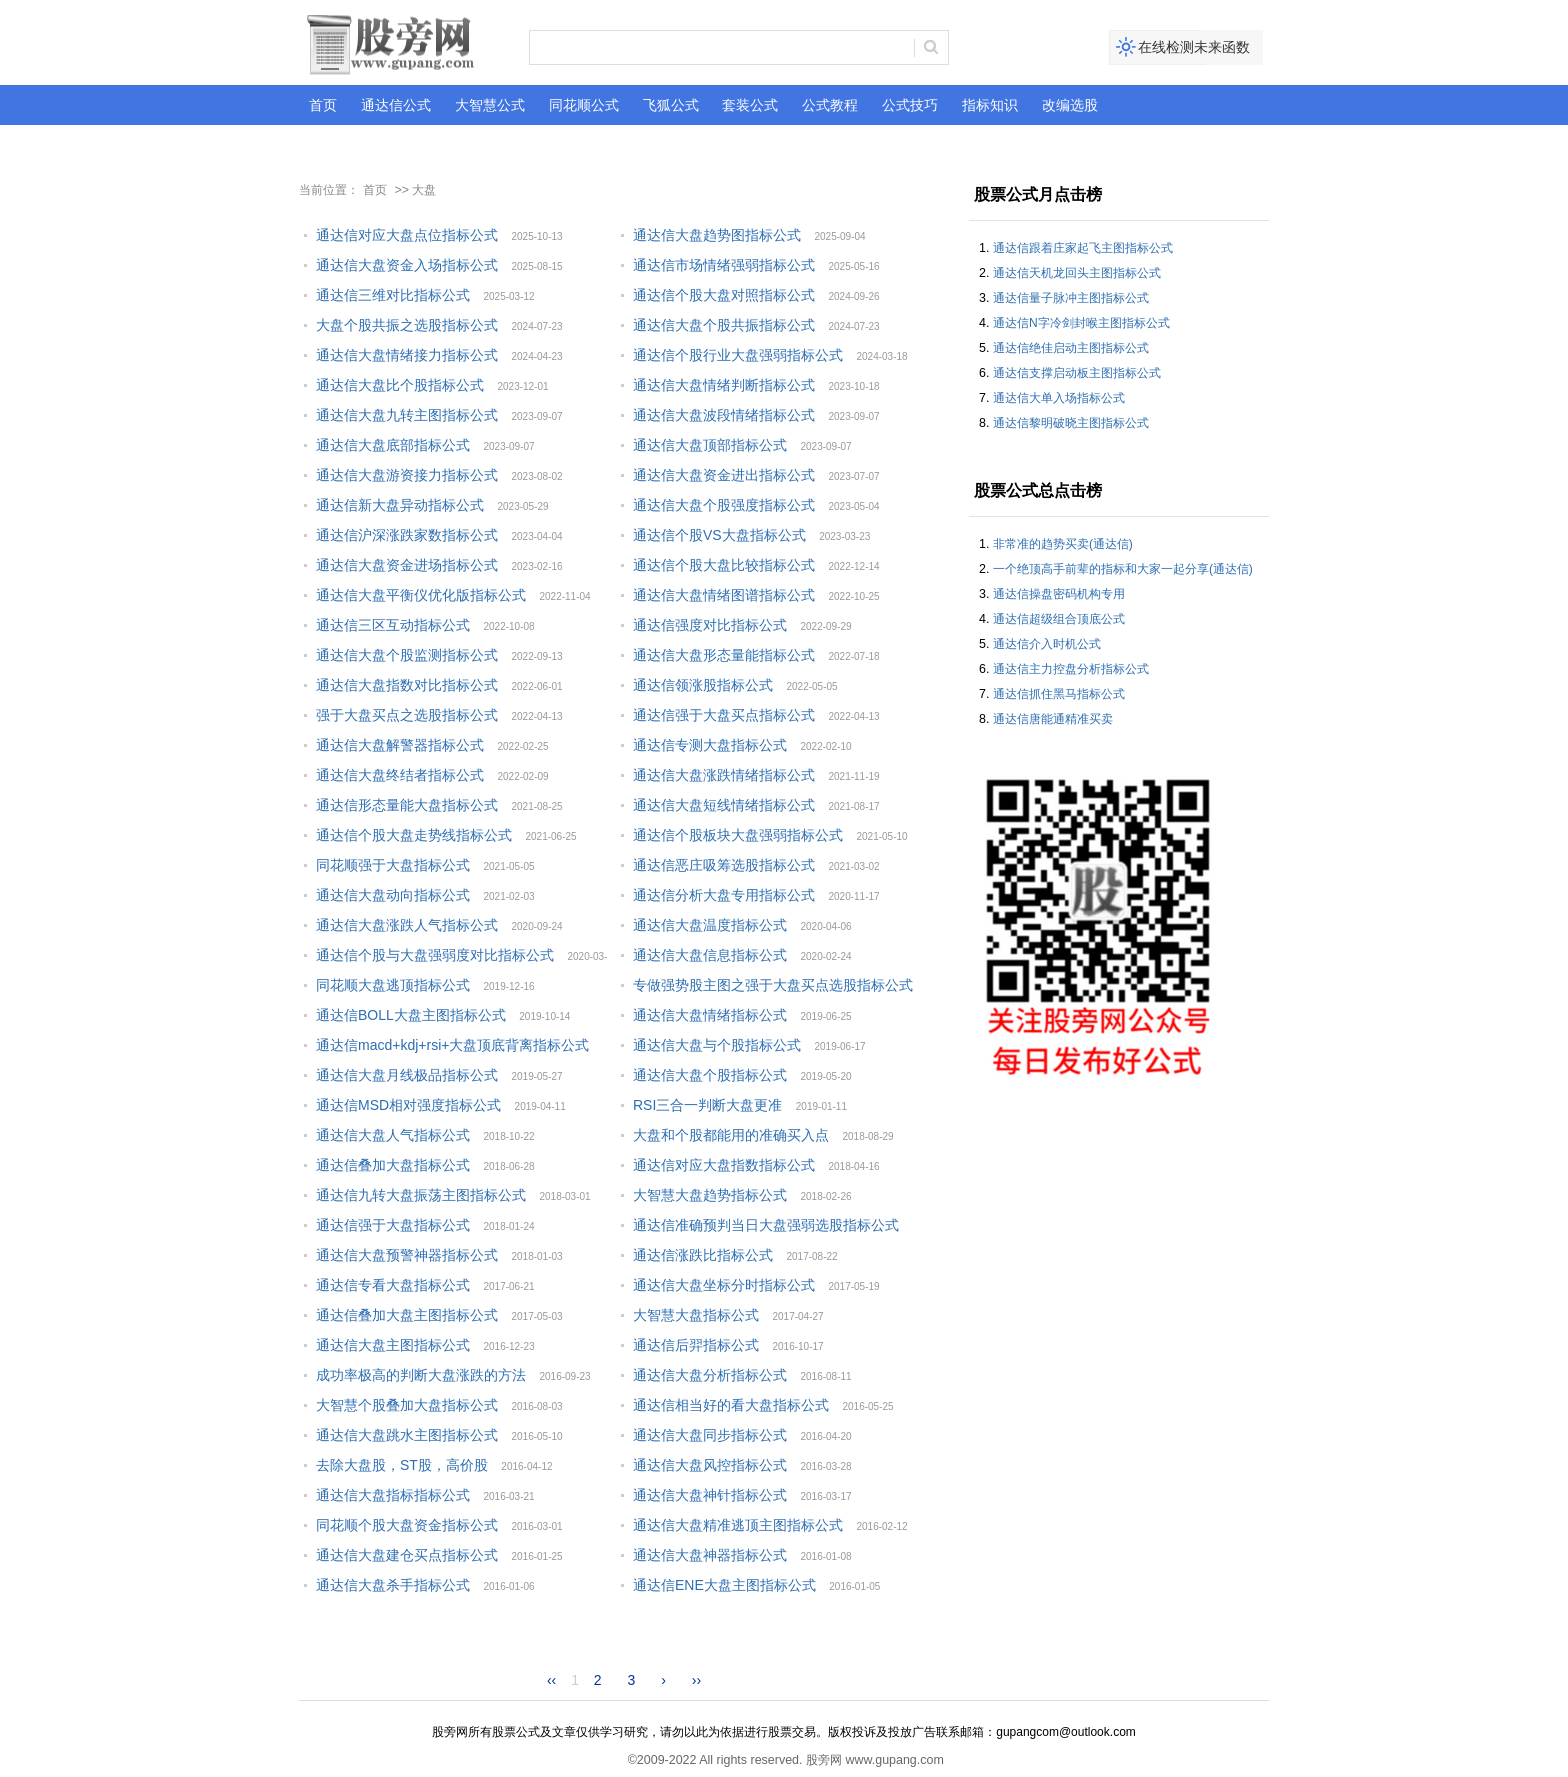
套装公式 (750, 105)
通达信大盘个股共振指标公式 (724, 325)
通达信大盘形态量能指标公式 (724, 655)
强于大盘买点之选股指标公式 (407, 715)
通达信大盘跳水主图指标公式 (407, 1435)
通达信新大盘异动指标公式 (400, 505)
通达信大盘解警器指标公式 (400, 745)
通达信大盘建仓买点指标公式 (407, 1555)
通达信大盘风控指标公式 (710, 1465)
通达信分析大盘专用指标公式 (724, 895)
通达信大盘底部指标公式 (393, 445)
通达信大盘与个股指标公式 (717, 1045)
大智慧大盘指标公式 (696, 1315)
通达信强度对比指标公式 (710, 625)
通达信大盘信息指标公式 (710, 955)
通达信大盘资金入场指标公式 (407, 265)
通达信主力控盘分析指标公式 (1071, 669)
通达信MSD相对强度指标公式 (408, 1105)
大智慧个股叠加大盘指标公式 (407, 1405)
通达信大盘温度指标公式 (710, 925)
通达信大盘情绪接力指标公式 (407, 355)
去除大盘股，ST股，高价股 (402, 1465)
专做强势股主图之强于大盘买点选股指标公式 (773, 985)
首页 (323, 105)
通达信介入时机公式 (1047, 644)
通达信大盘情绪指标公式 (710, 1015)
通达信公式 (396, 105)
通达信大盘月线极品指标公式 (407, 1075)
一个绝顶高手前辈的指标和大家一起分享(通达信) (1123, 569)
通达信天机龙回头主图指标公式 (1077, 273)
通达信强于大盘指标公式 (393, 1225)
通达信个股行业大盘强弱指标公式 (738, 355)
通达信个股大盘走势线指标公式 (414, 835)
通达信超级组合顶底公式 (1059, 619)
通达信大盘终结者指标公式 (400, 775)
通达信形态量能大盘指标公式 (407, 805)
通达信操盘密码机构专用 (1059, 594)
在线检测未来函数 (1194, 47)
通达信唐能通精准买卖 (1053, 719)
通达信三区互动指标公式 (393, 625)
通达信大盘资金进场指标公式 (407, 565)
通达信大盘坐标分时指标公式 (724, 1285)
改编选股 (1070, 105)
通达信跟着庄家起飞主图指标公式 (1083, 248)
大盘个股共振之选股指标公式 (407, 325)
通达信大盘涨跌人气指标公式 (407, 925)
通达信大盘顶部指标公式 (710, 445)
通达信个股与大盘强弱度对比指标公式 (435, 955)
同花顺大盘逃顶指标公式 (393, 985)
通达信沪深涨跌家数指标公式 (407, 535)
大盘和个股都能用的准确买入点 (731, 1135)
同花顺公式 (584, 105)
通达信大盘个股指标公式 (710, 1075)
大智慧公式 (490, 105)
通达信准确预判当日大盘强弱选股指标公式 (766, 1225)
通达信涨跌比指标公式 (703, 1255)
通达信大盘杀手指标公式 (393, 1585)
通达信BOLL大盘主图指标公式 (411, 1015)
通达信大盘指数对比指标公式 (407, 685)
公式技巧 (910, 105)
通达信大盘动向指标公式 (393, 895)
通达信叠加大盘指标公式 (393, 1165)
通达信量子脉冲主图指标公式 (1071, 298)
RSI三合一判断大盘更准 (707, 1105)
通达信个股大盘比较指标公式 (724, 565)
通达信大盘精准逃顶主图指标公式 (738, 1525)
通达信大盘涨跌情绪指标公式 (724, 775)
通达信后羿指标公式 (696, 1345)
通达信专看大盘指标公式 (393, 1285)
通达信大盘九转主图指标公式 (407, 415)
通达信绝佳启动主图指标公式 (1071, 348)
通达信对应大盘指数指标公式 (724, 1165)
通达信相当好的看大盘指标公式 (731, 1405)
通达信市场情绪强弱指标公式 (724, 265)
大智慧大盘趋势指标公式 (710, 1195)
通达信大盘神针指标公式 (710, 1495)
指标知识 (990, 105)
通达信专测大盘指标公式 (710, 745)
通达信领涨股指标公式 (703, 685)
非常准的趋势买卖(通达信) (1063, 544)
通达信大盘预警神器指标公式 (407, 1255)
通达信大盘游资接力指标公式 (407, 475)
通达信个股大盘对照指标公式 (724, 295)
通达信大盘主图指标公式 (393, 1345)
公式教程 (830, 105)
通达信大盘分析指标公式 (710, 1375)
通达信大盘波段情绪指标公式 (724, 415)
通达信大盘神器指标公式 (710, 1555)
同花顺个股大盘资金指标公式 (407, 1525)
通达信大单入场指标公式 (1059, 398)
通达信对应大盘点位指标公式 (407, 235)
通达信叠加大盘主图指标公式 (407, 1315)
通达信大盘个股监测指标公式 (407, 655)
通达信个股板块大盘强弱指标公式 (738, 835)
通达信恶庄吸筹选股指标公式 (724, 865)
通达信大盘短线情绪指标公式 (724, 805)
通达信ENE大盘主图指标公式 (724, 1585)
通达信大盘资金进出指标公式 (724, 475)
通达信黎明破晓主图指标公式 (1071, 423)
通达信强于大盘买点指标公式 (724, 715)
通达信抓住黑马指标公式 (1059, 694)
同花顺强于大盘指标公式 (393, 865)
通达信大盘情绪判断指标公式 (724, 385)
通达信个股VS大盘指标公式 (719, 535)
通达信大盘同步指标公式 (710, 1435)
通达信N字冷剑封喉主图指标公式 (1081, 323)
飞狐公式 (671, 105)
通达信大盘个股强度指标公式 (724, 505)
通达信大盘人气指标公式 (393, 1135)
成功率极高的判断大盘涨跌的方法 (421, 1375)
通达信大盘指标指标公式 (393, 1495)
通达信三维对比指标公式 (393, 295)
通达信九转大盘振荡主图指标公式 (421, 1195)
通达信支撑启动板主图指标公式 (1077, 373)
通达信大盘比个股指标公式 (400, 385)
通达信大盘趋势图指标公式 (717, 235)
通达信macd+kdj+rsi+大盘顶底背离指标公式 (452, 1045)
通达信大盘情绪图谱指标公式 (724, 595)
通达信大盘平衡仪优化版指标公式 (421, 595)
